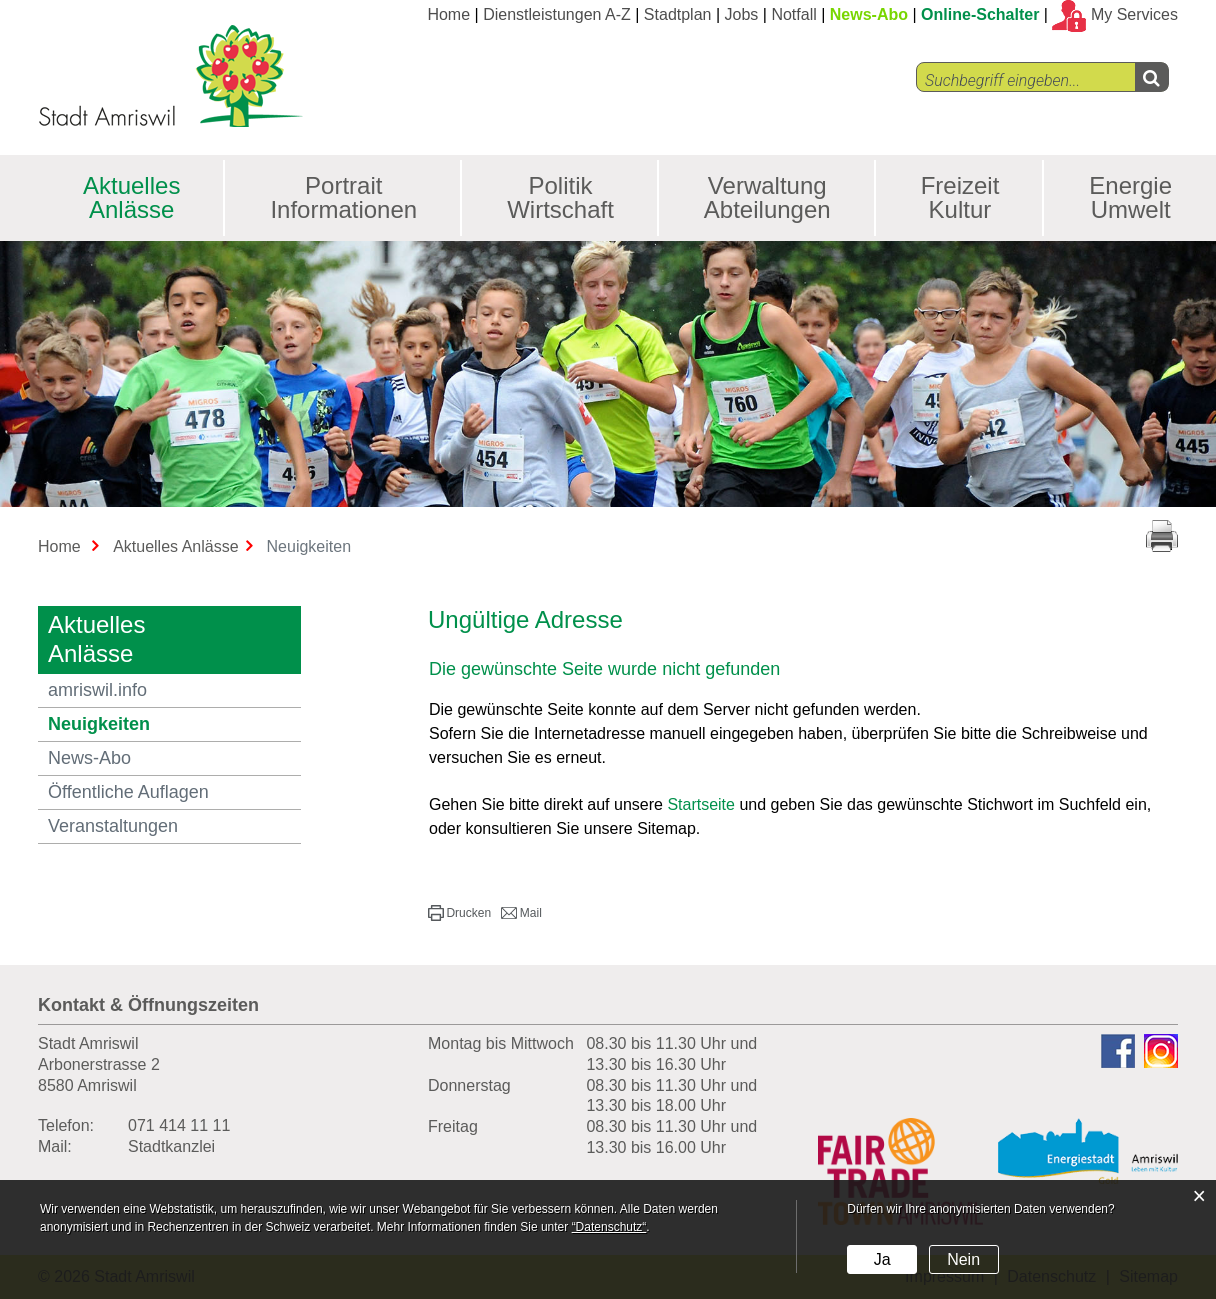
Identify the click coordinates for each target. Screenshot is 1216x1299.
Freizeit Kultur (960, 197)
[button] (459, 913)
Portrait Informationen (343, 197)
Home (448, 14)
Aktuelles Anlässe (131, 197)
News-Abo (869, 14)
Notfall (793, 14)
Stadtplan (678, 14)
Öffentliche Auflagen (128, 792)
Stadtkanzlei (171, 1146)
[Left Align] (1151, 77)
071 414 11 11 (179, 1125)
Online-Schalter (980, 14)
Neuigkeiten (153, 723)
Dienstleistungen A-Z (557, 14)
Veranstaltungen (113, 826)
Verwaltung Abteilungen (767, 197)
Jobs (742, 14)
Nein (963, 1259)
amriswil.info (97, 690)
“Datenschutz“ (609, 1227)
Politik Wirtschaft (560, 197)
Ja (882, 1259)
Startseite (701, 804)
